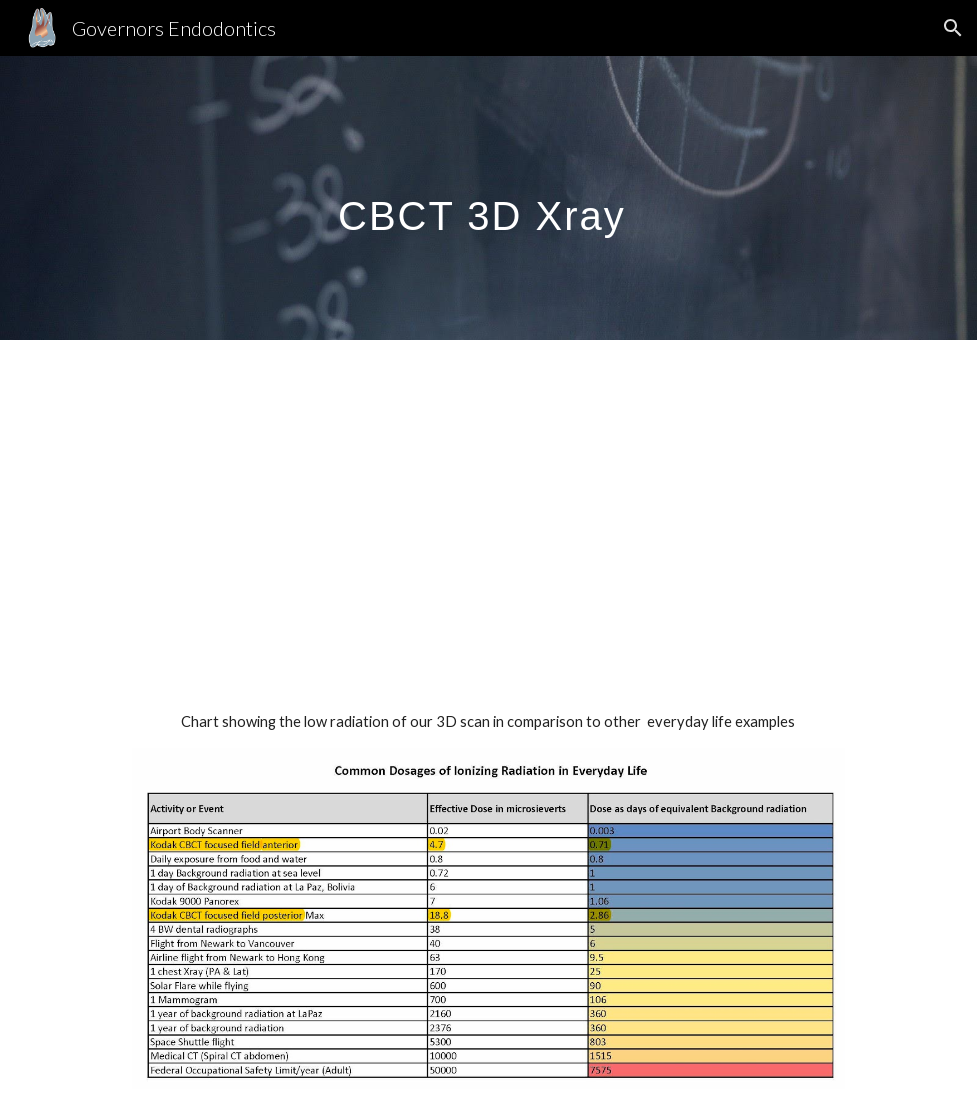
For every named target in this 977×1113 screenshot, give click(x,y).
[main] (488, 197)
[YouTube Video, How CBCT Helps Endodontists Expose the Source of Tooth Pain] (488, 506)
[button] (953, 28)
